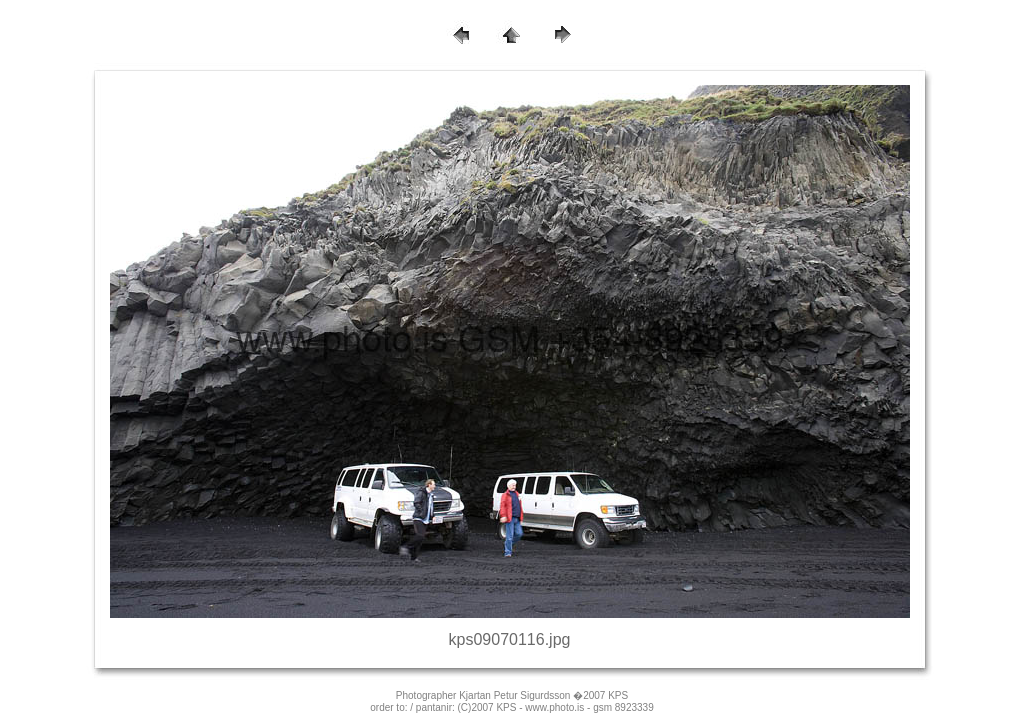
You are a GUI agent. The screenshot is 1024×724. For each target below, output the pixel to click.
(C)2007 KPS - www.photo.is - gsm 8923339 (556, 707)
